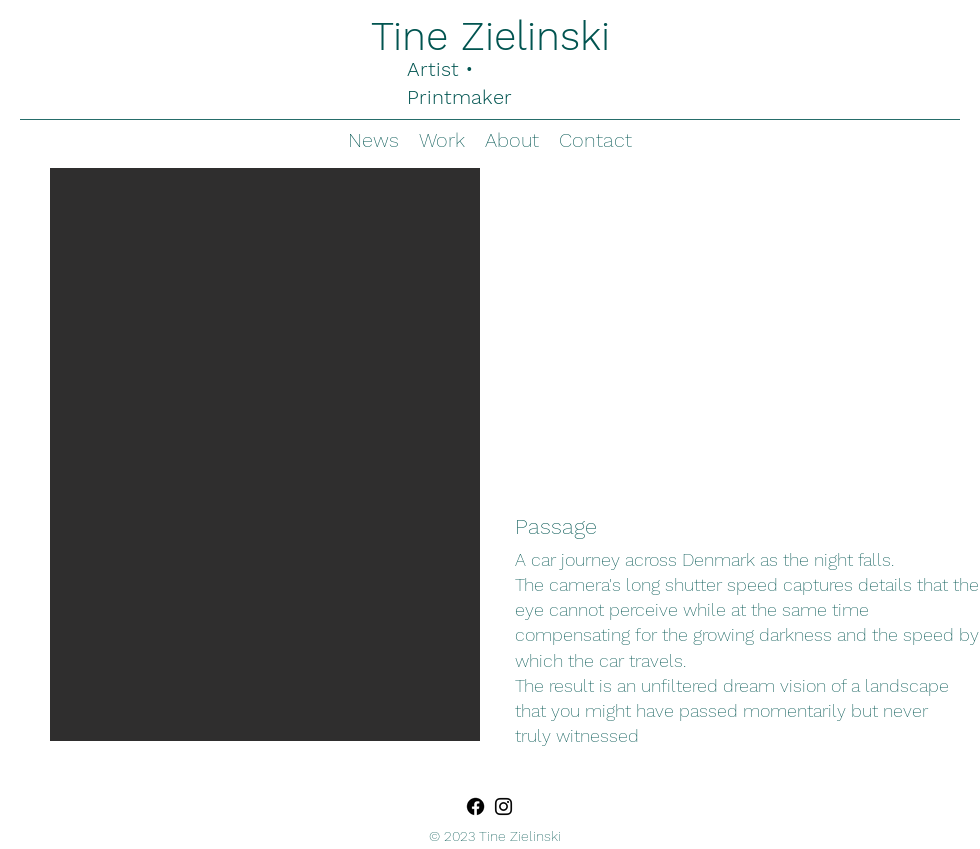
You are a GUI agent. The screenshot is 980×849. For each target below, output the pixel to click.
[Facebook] (475, 806)
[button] (265, 454)
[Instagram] (503, 806)
